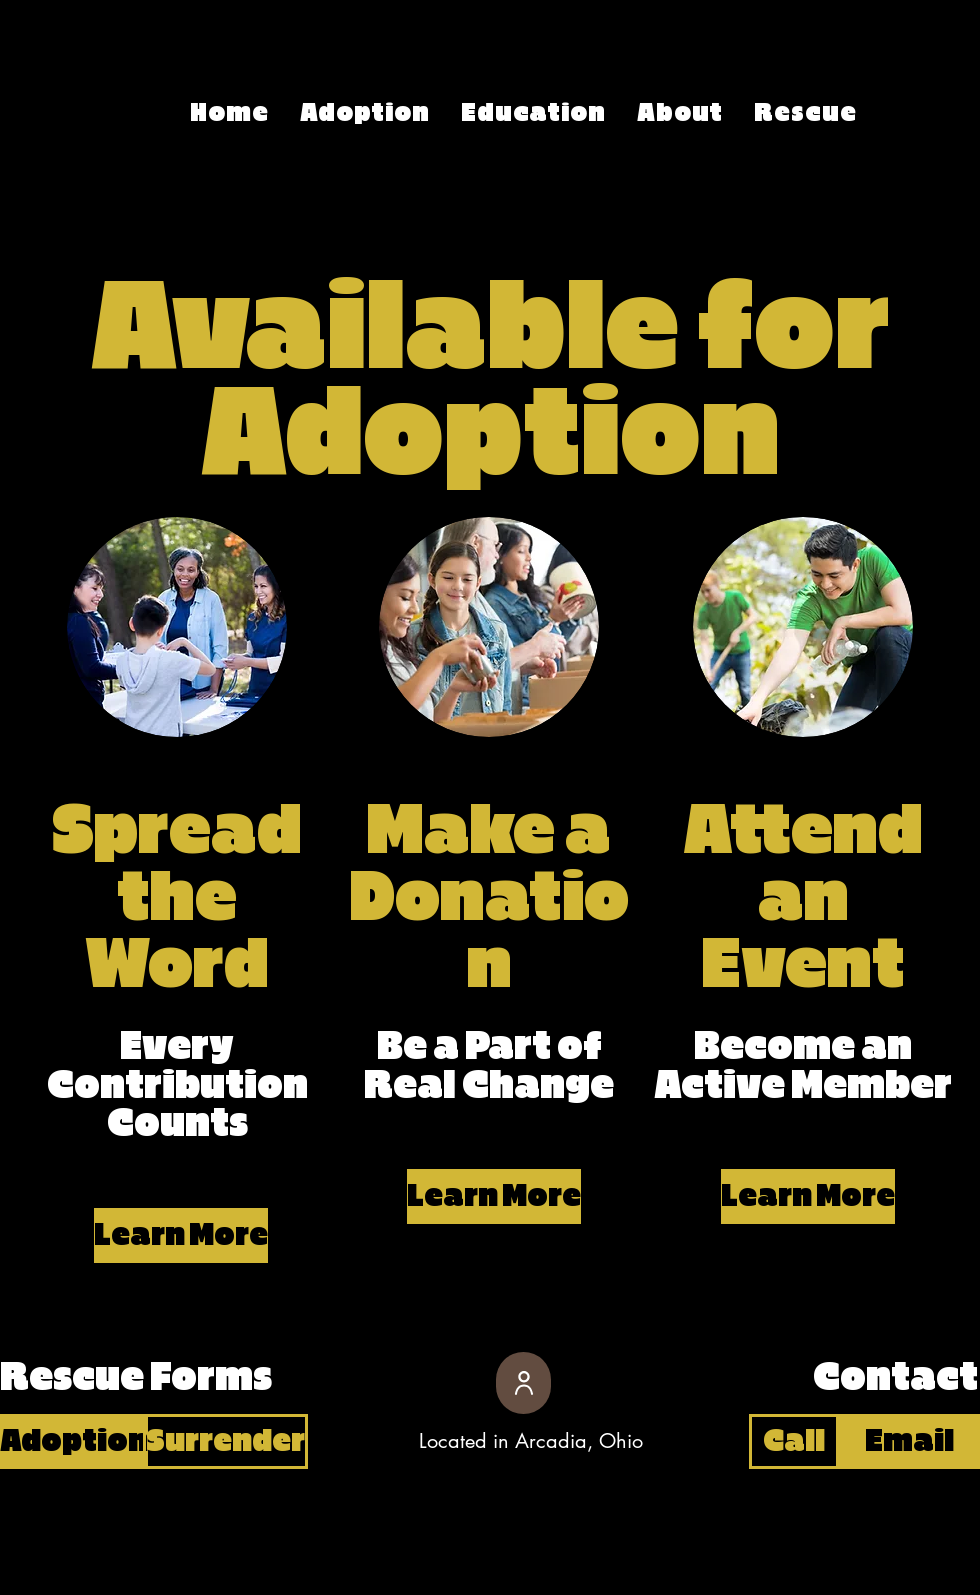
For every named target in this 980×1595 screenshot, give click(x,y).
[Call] (794, 1441)
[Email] (909, 1441)
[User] (523, 1383)
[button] (176, 1235)
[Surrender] (225, 1441)
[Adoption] (74, 1441)
